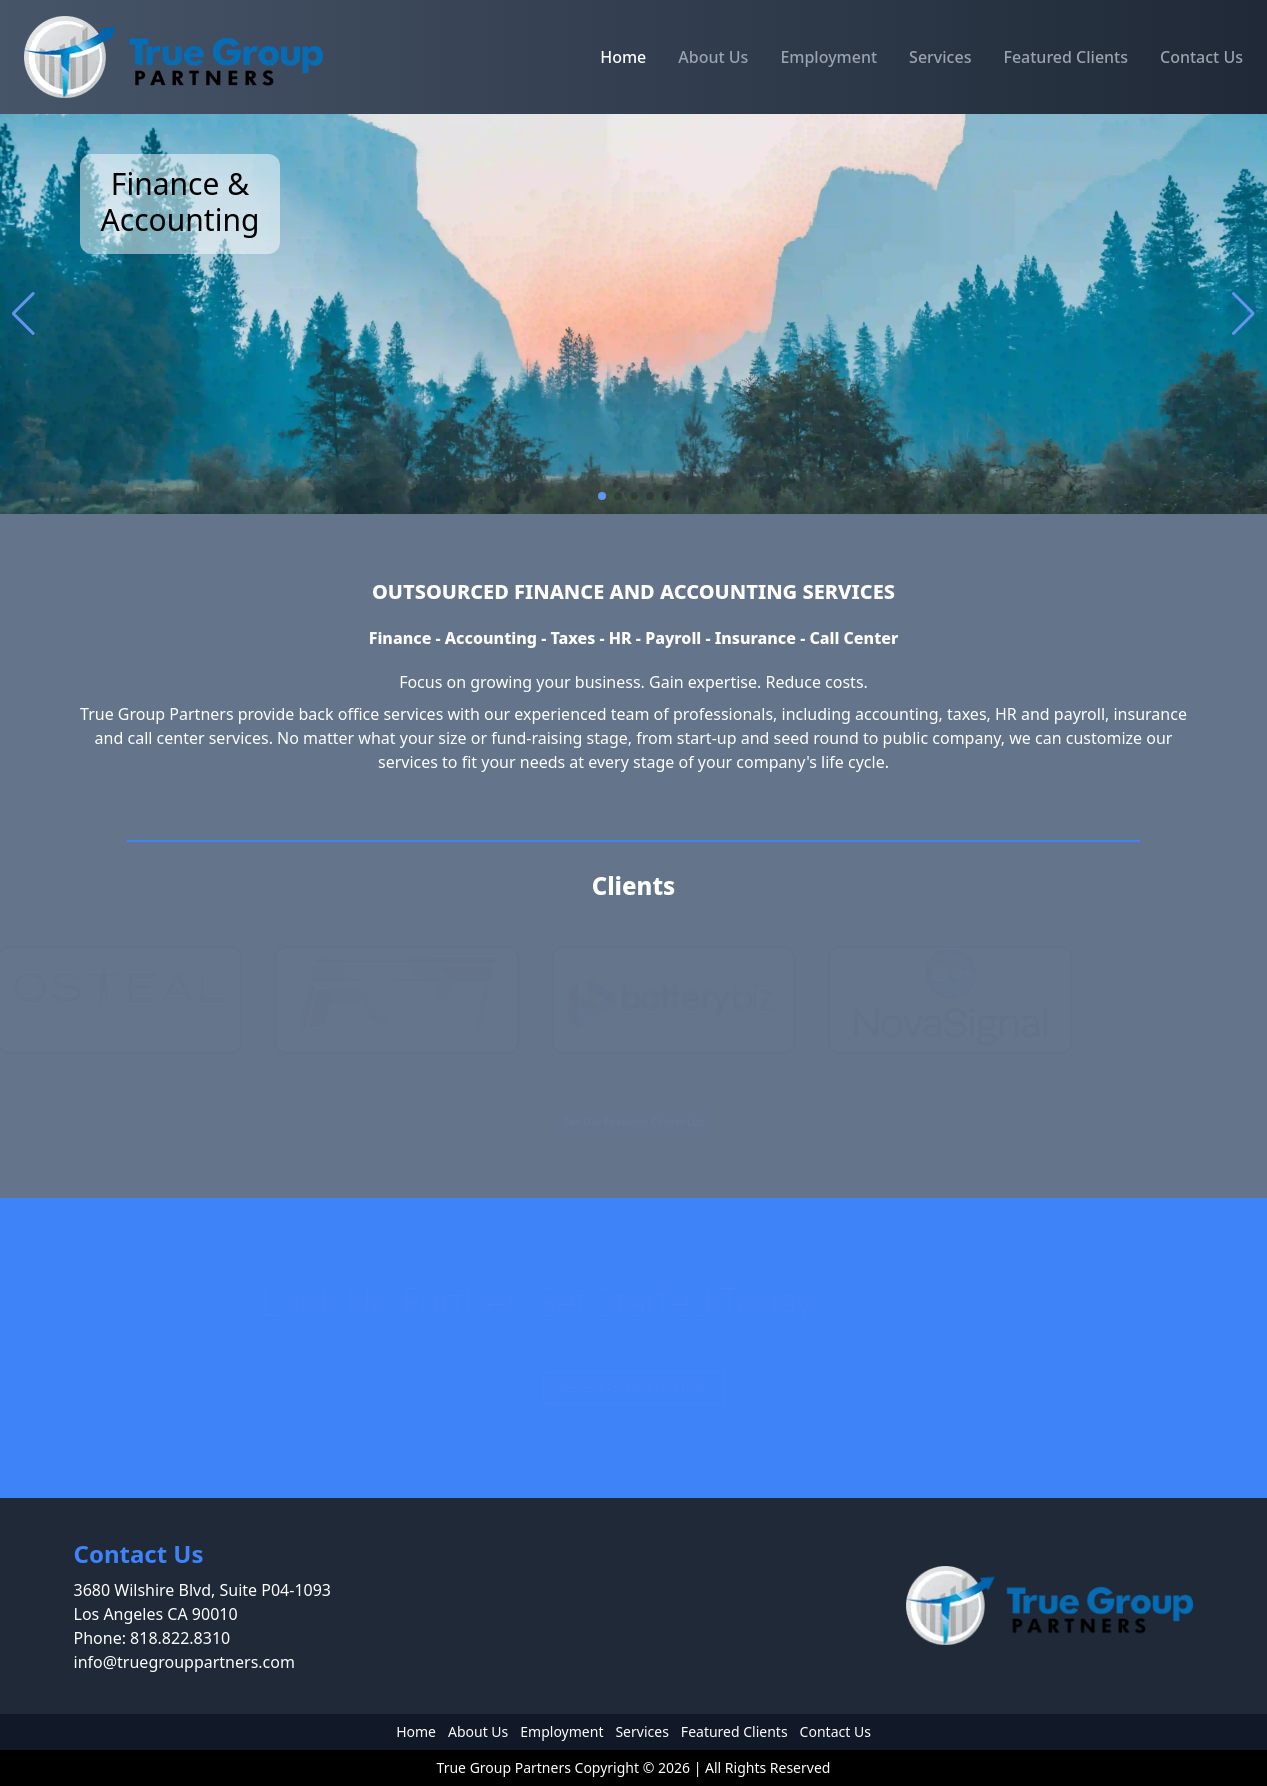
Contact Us (1201, 57)
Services (940, 57)
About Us (713, 57)
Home (623, 57)
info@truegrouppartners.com (184, 1662)
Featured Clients (1065, 57)
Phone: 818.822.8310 (152, 1638)
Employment (828, 57)
